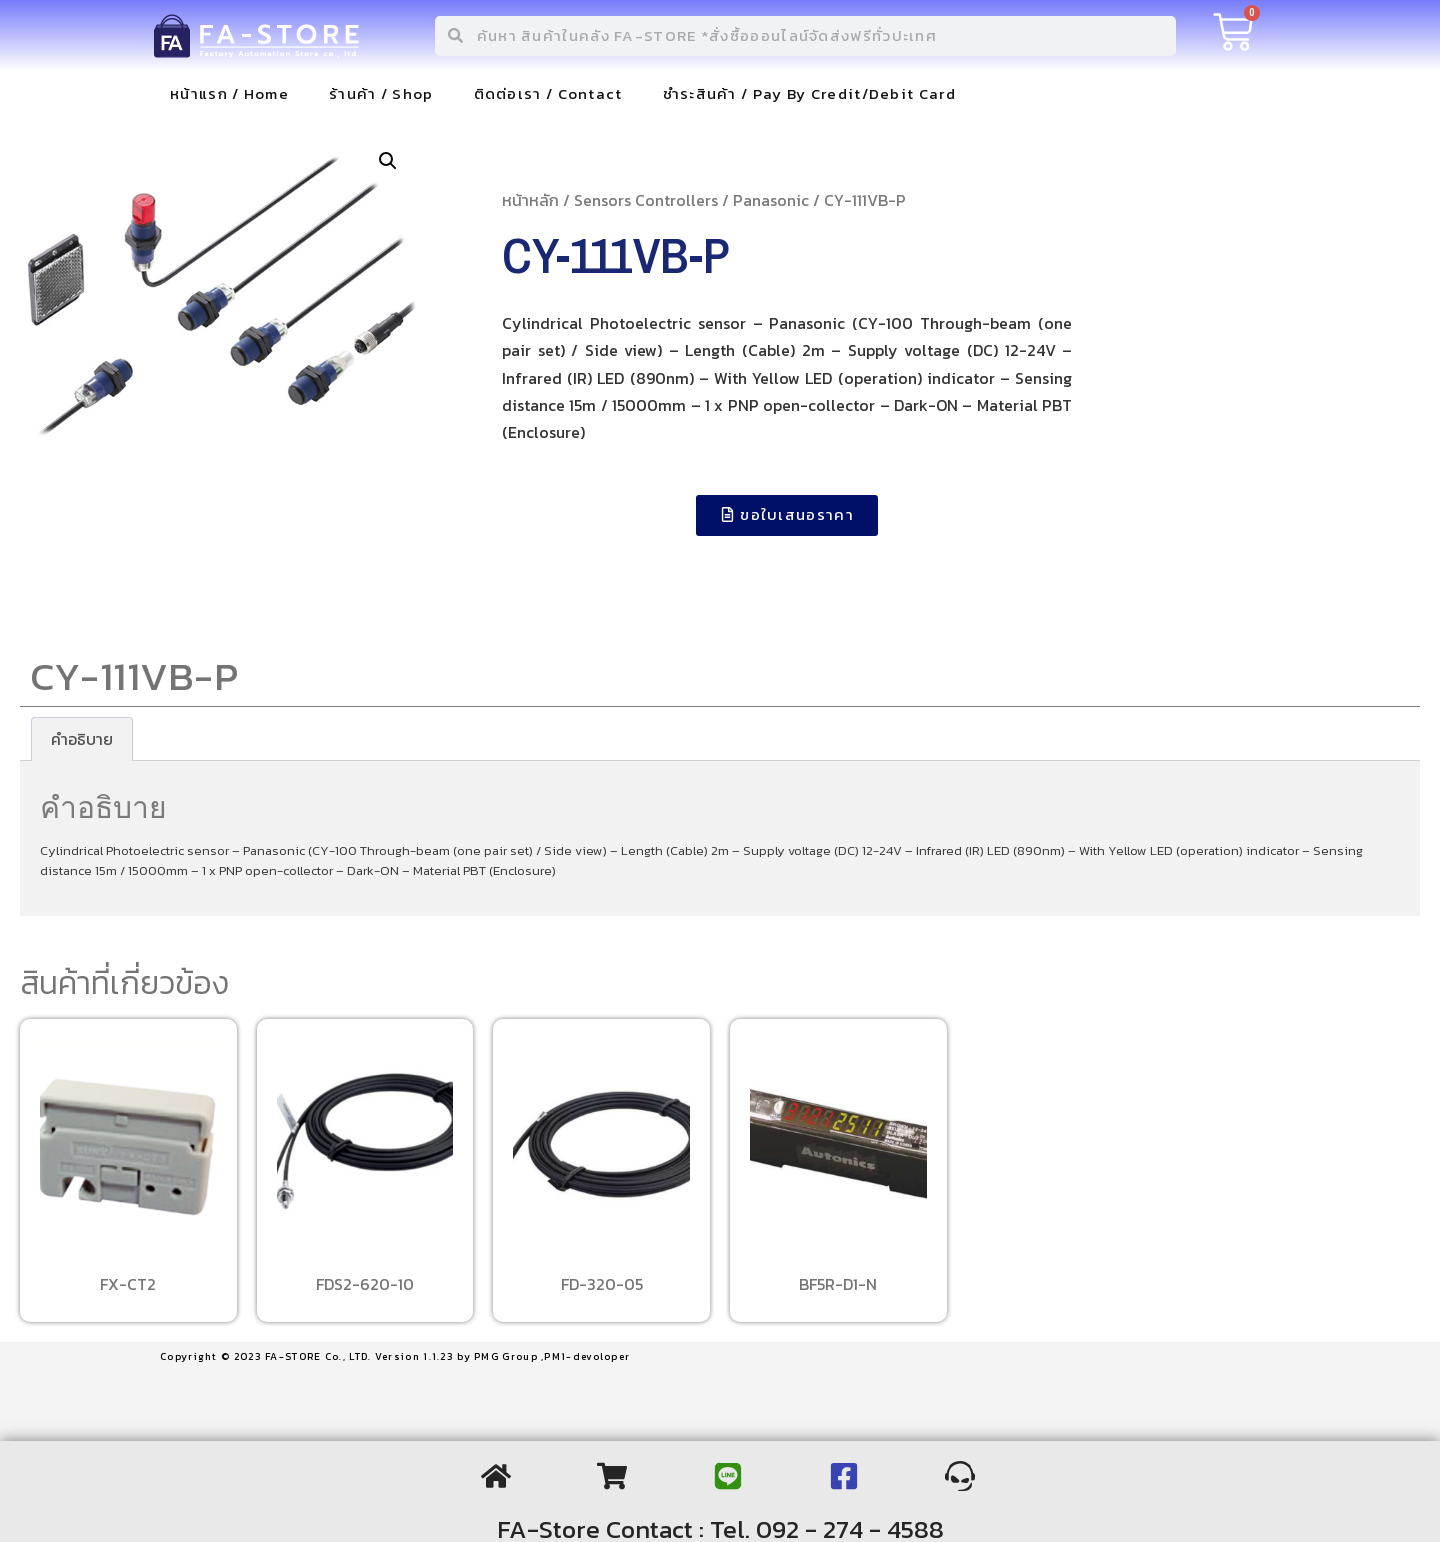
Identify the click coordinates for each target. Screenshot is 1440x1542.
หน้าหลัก (530, 200)
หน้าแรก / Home (229, 93)
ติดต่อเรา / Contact (548, 93)
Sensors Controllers (646, 200)
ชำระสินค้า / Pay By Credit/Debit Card (809, 93)
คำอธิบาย (82, 739)
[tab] (82, 739)
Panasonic (771, 200)
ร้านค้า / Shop (381, 93)
